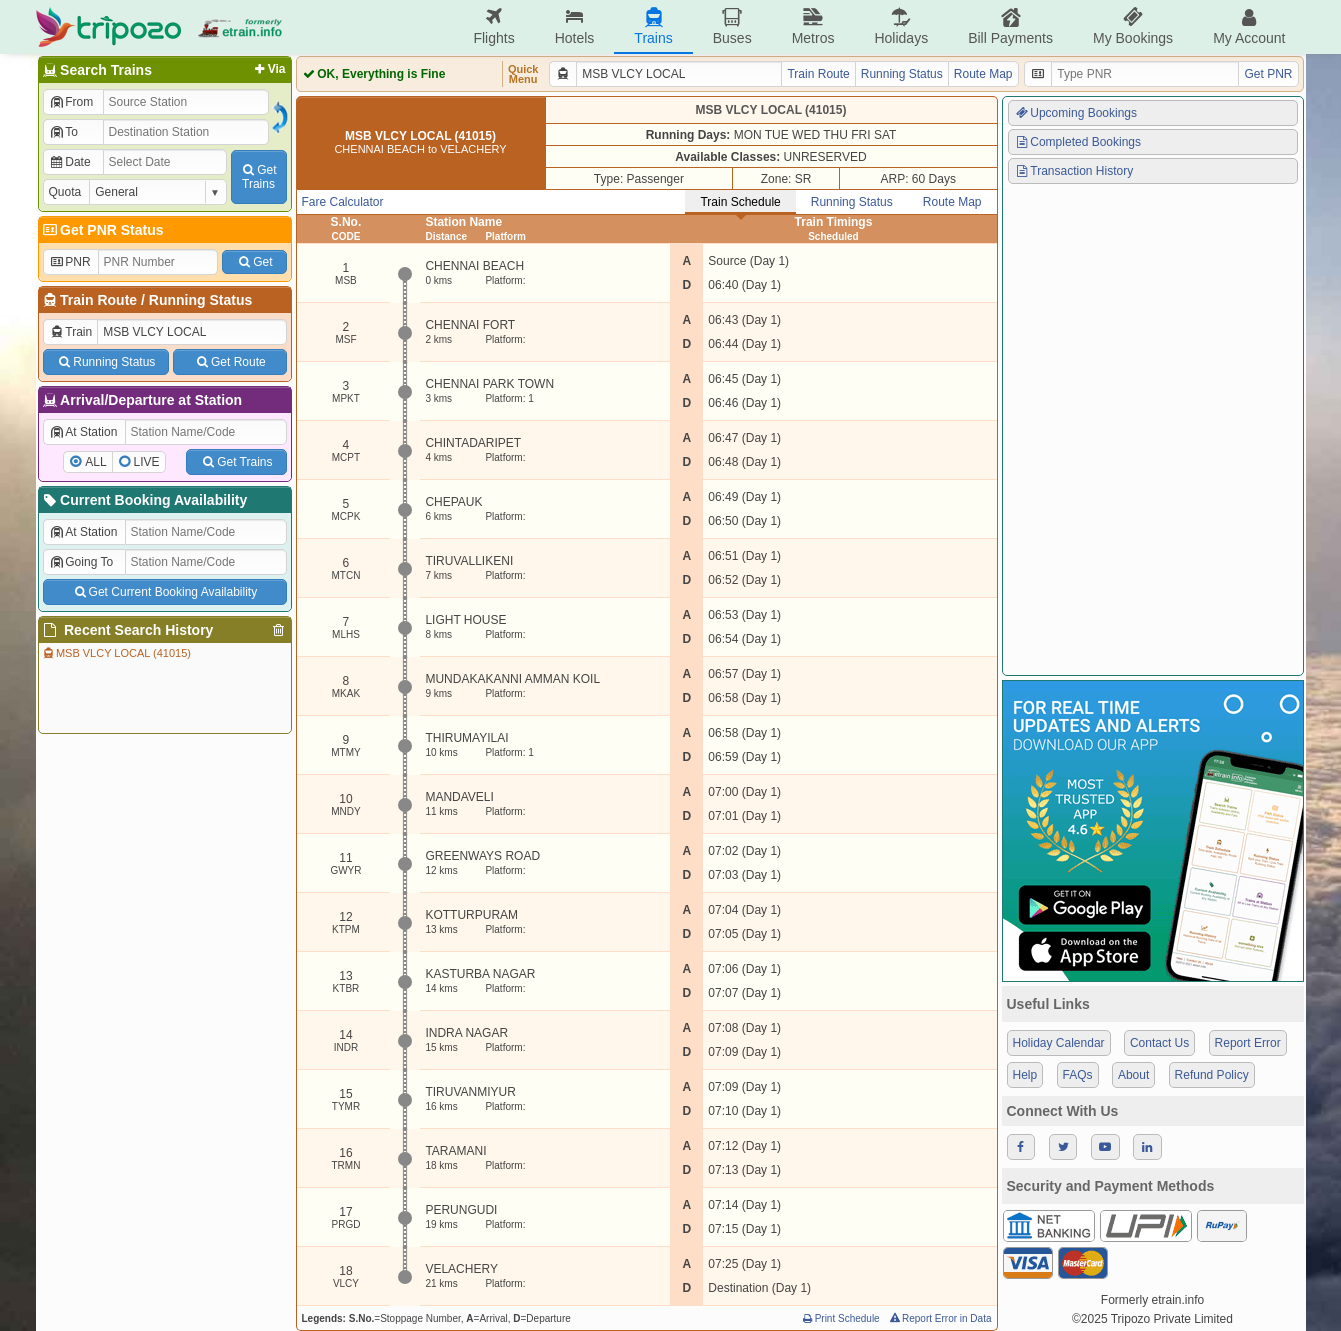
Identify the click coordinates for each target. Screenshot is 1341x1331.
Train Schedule (740, 202)
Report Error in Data (939, 1318)
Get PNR (1268, 74)
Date (70, 162)
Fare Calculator (343, 202)
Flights (493, 26)
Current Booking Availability (144, 500)
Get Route (229, 362)
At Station (83, 432)
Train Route (98, 300)
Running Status (200, 300)
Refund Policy (1212, 1075)
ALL (95, 462)
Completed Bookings (1078, 142)
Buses (732, 26)
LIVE (147, 462)
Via (268, 69)
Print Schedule (840, 1318)
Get (254, 262)
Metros (813, 26)
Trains (653, 26)
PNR (70, 262)
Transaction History (1074, 171)
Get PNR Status (102, 230)
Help (1025, 1075)
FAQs (1078, 1075)
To (63, 132)
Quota (65, 192)
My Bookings (1133, 26)
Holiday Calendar (1059, 1043)
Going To (81, 562)
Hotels (575, 26)
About (1133, 1075)
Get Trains (236, 462)
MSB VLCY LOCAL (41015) (116, 653)
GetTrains (258, 177)
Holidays (901, 26)
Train (71, 332)
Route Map (983, 74)
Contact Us (1159, 1043)
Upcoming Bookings (1076, 113)
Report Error (1248, 1043)
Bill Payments (1010, 26)
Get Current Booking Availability (164, 592)
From (71, 102)
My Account (1249, 26)
